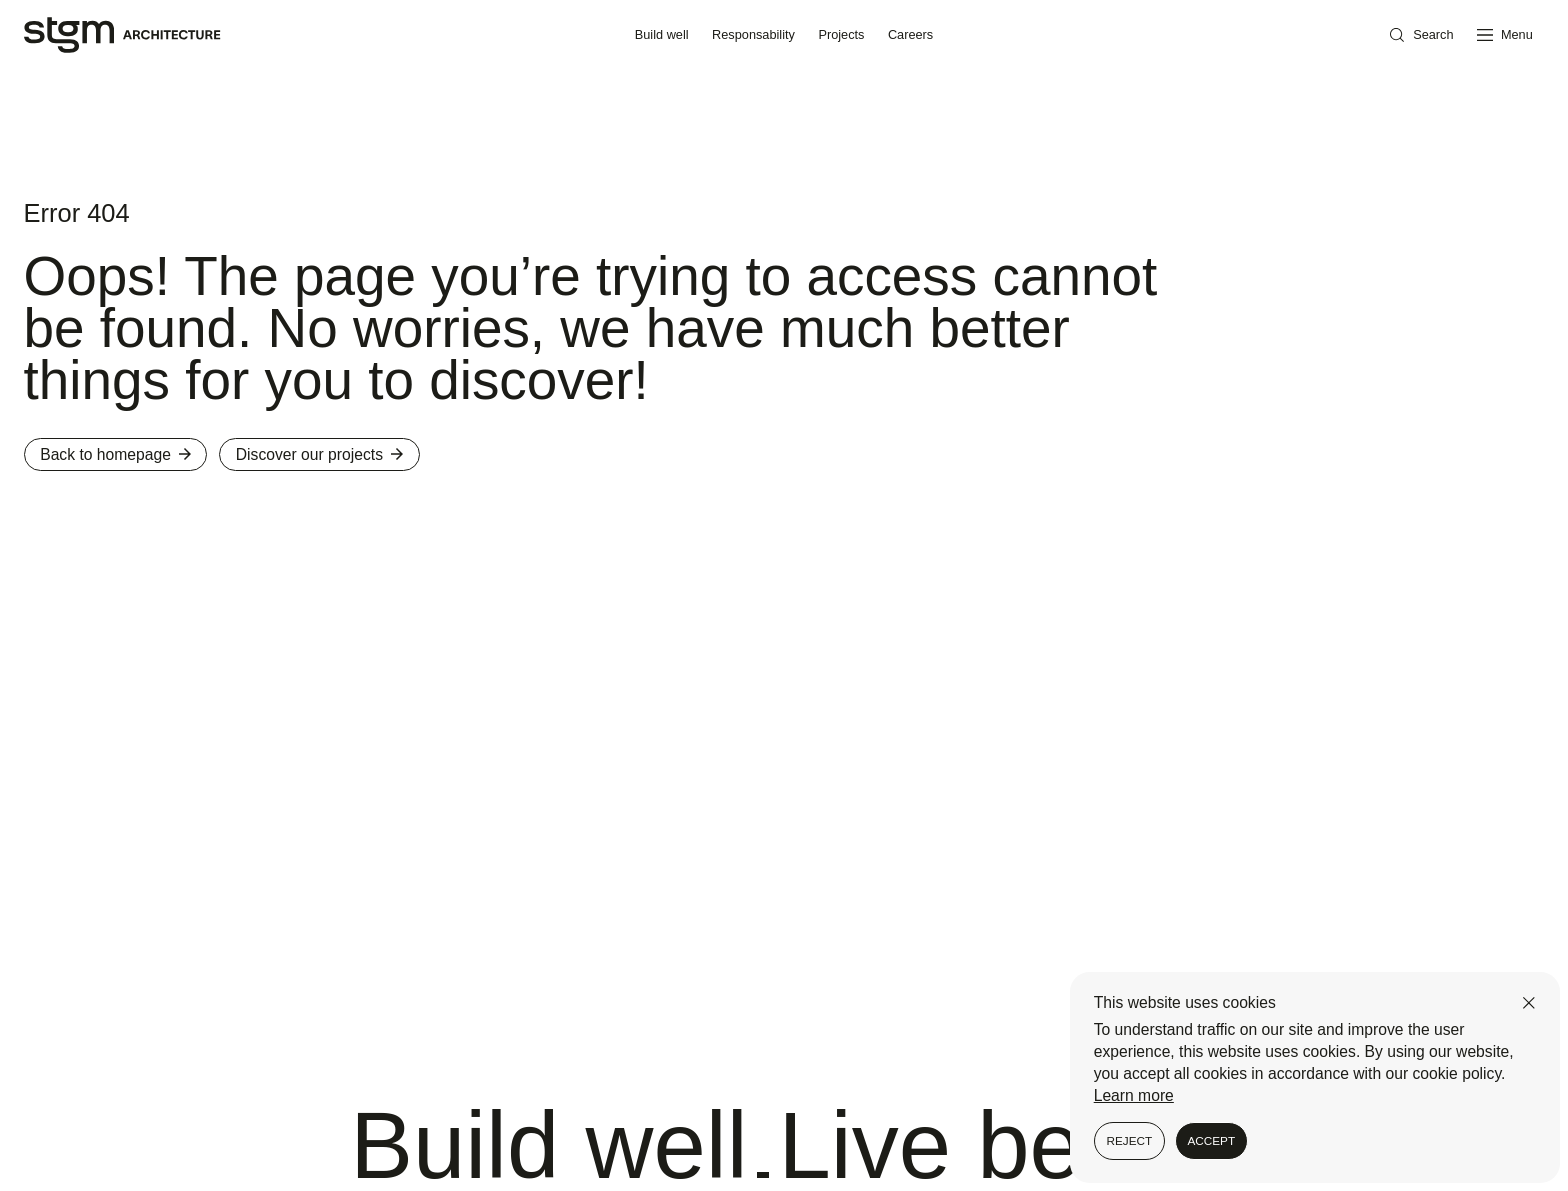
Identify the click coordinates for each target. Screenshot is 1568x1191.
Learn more (1134, 1095)
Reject (1129, 1140)
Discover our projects (319, 454)
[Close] (1529, 1003)
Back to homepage (115, 454)
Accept (1211, 1140)
